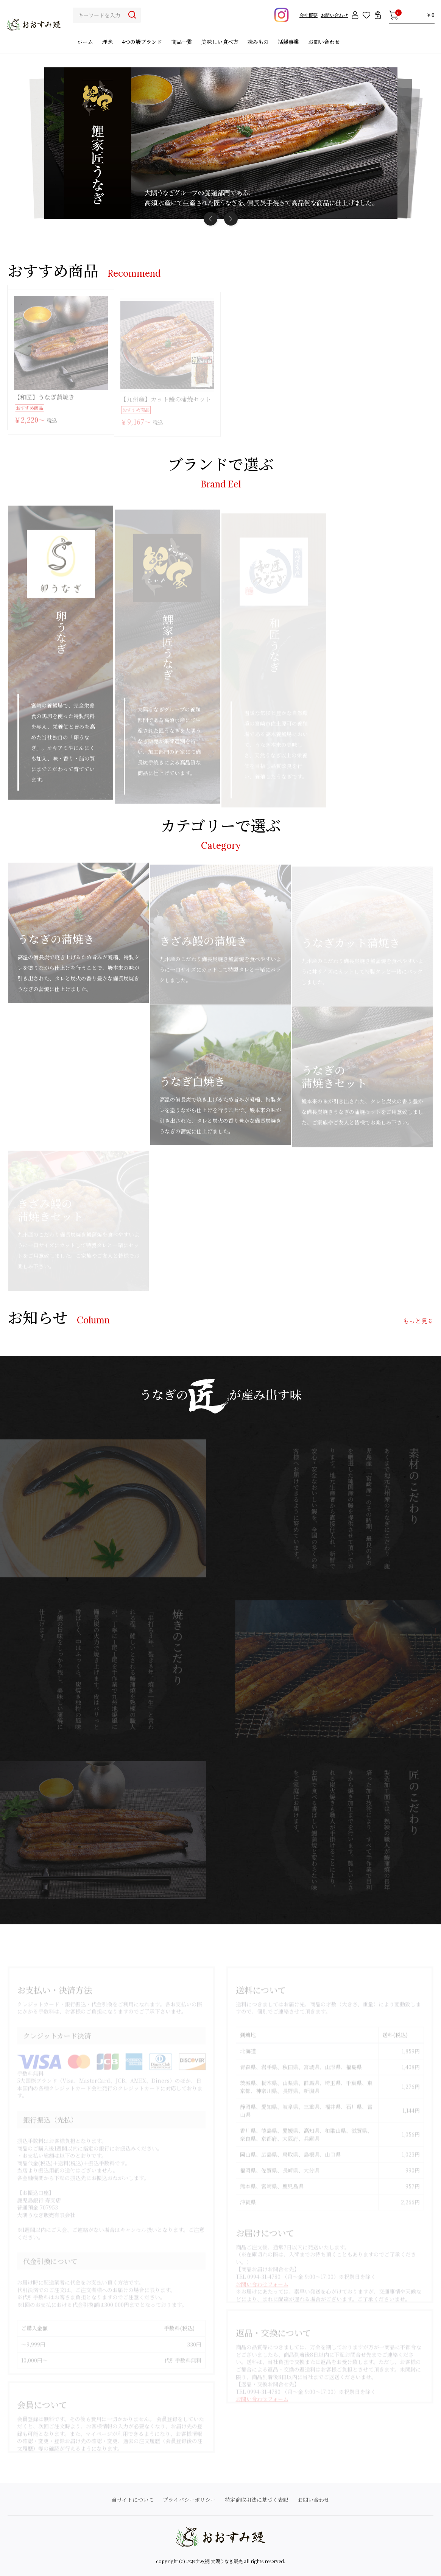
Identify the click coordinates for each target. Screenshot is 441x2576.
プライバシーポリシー (189, 2499)
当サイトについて (133, 2499)
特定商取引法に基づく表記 (256, 2499)
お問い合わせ (334, 15)
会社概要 (308, 15)
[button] (231, 219)
